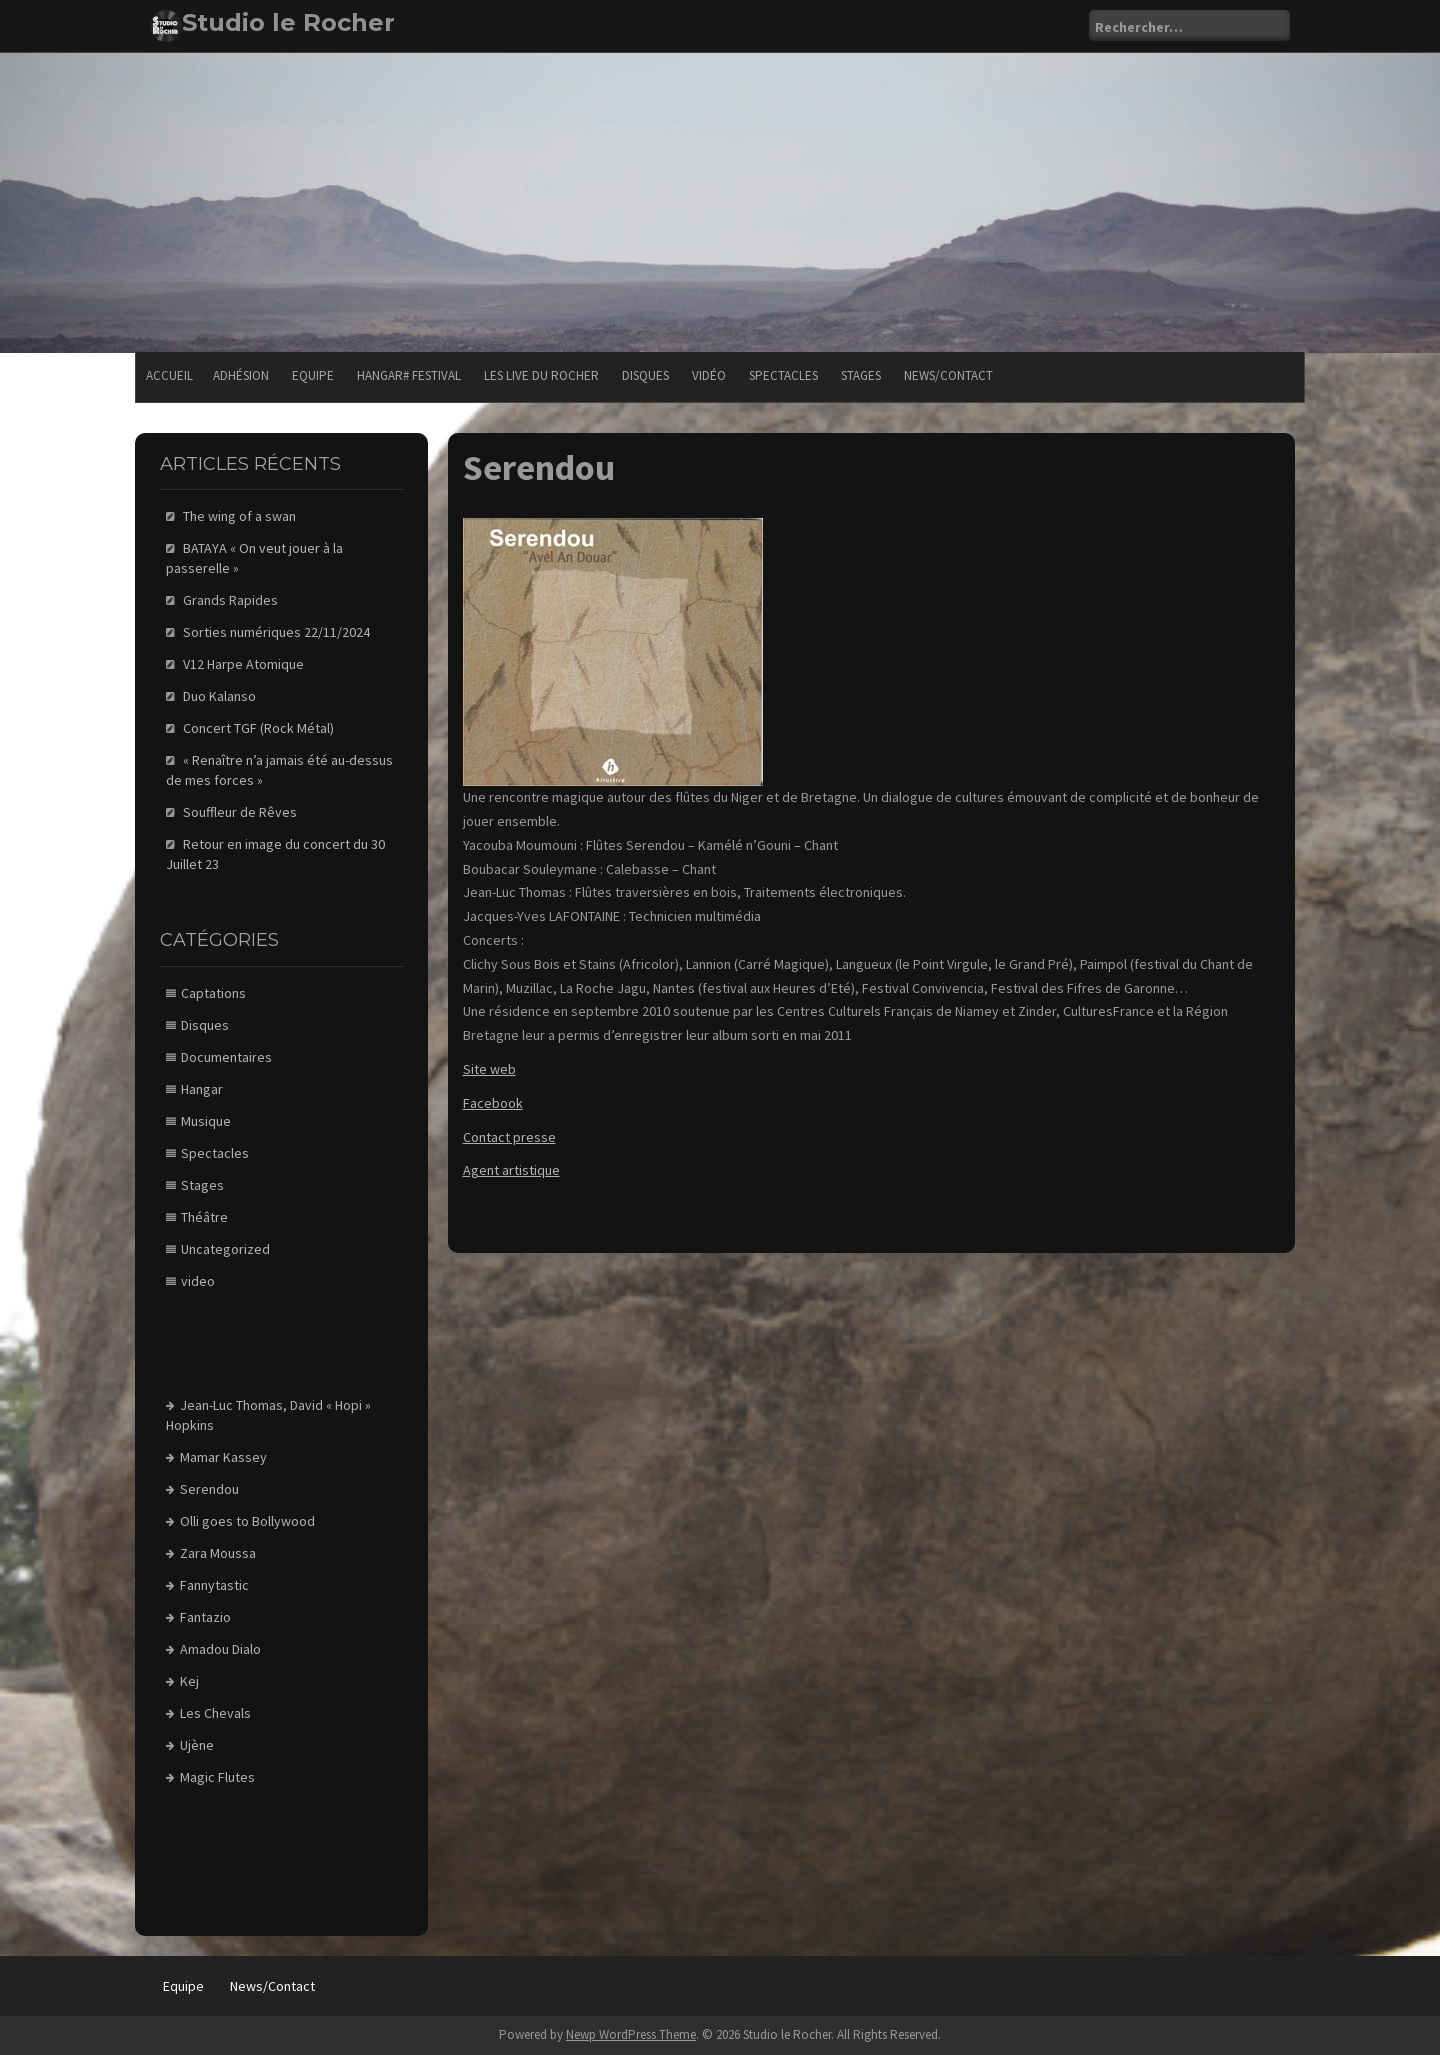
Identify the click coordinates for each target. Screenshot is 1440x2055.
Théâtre (204, 1217)
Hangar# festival (409, 375)
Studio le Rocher (288, 22)
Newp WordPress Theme (631, 2034)
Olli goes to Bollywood (247, 1521)
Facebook (493, 1103)
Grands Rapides (230, 600)
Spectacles (783, 375)
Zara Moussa (218, 1553)
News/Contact (948, 375)
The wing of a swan (239, 516)
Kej (189, 1681)
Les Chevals (215, 1713)
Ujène (197, 1745)
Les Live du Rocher (541, 375)
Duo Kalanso (219, 696)
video (198, 1281)
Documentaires (226, 1057)
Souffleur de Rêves (240, 812)
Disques (645, 375)
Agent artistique (511, 1170)
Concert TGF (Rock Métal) (258, 728)
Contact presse (509, 1137)
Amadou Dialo (220, 1649)
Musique (206, 1121)
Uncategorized (225, 1249)
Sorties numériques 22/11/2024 (276, 632)
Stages (861, 375)
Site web (489, 1069)
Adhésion (241, 375)
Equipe (313, 375)
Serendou (209, 1489)
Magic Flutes (217, 1777)
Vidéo (709, 375)
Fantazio (205, 1617)
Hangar (202, 1089)
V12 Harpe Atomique (243, 664)
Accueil (169, 375)
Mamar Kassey (223, 1457)
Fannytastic (214, 1585)
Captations (213, 993)
